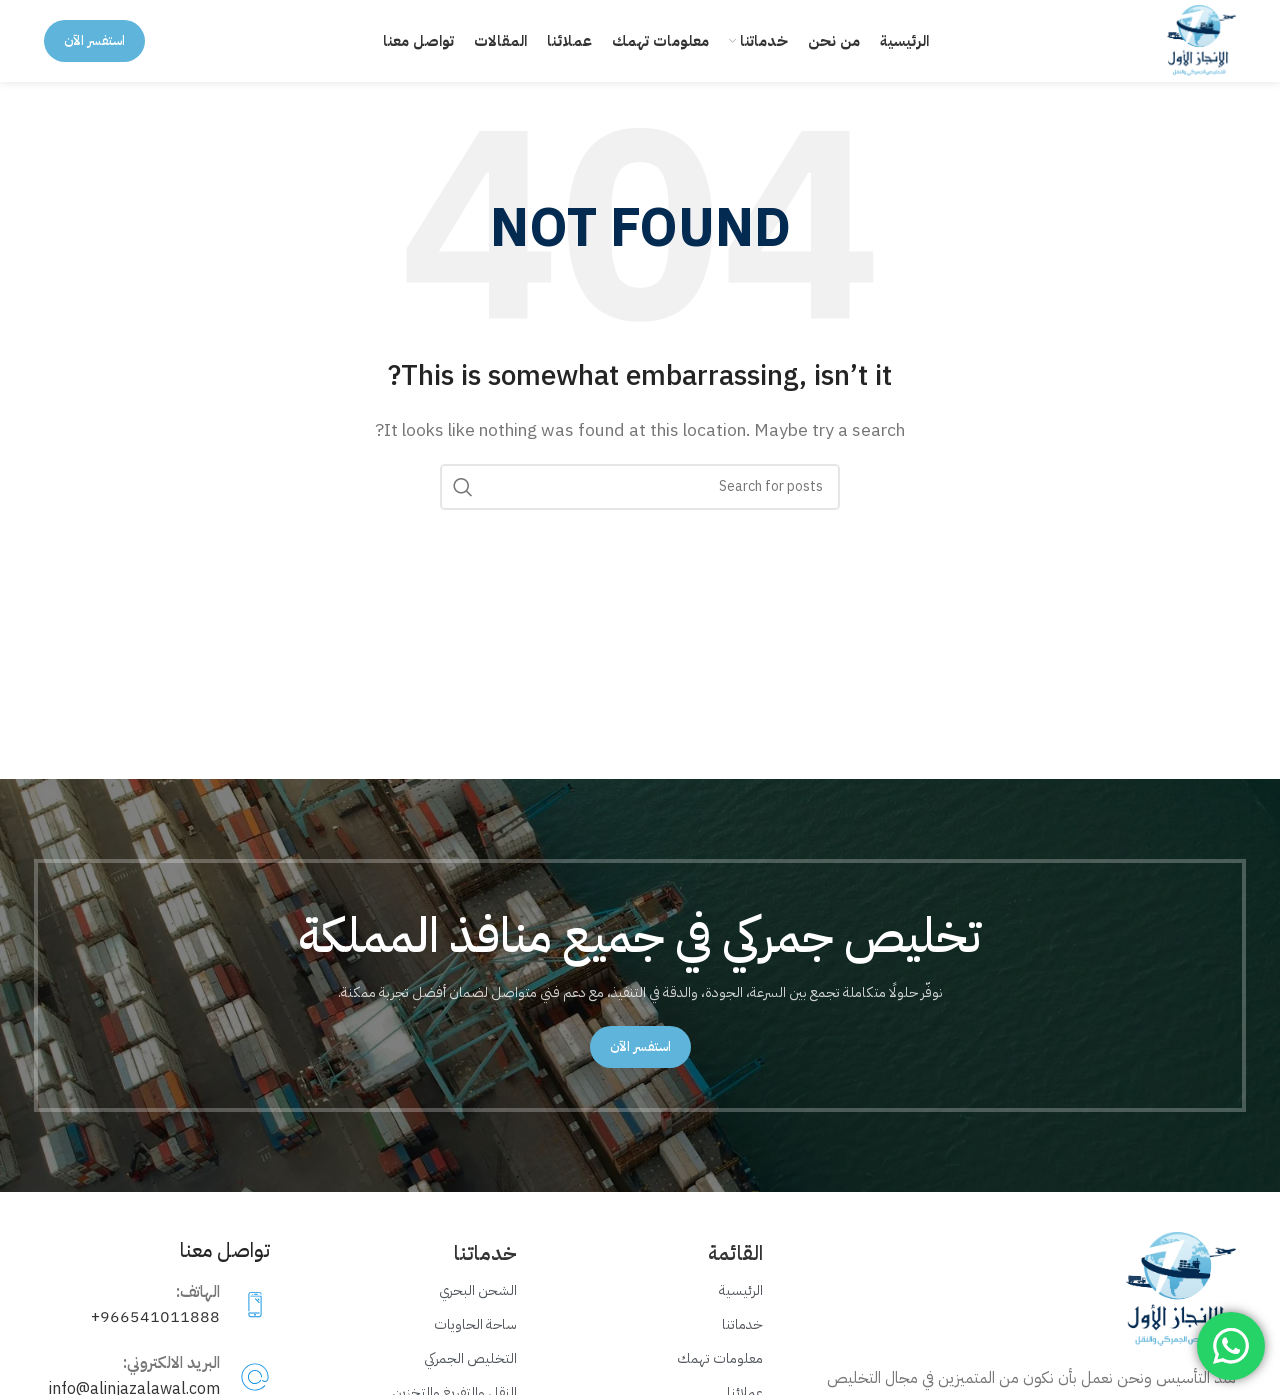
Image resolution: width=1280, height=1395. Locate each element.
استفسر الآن (94, 49)
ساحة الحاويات (475, 1342)
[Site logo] (1192, 49)
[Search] (640, 505)
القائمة (735, 1271)
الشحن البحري (478, 1308)
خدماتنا (742, 1342)
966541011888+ (155, 1336)
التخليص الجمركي (470, 1377)
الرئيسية (741, 1308)
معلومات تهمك (720, 1377)
